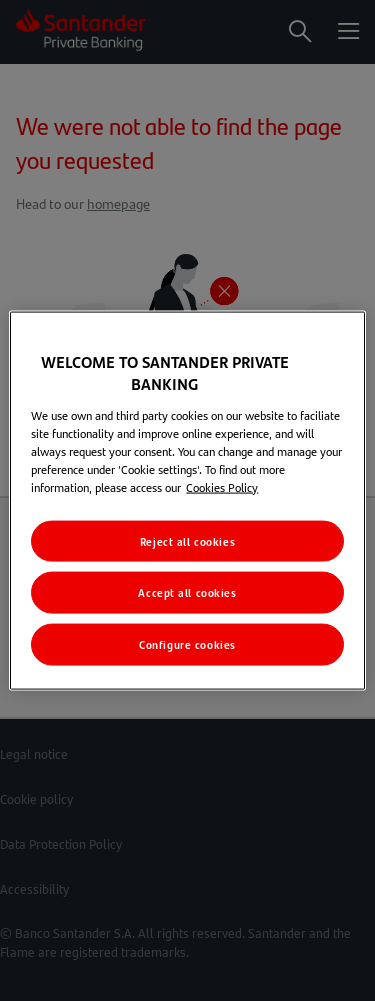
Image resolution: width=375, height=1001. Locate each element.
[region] (187, 500)
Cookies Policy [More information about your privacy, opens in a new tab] (222, 486)
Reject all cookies (187, 540)
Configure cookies (187, 644)
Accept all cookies (187, 592)
